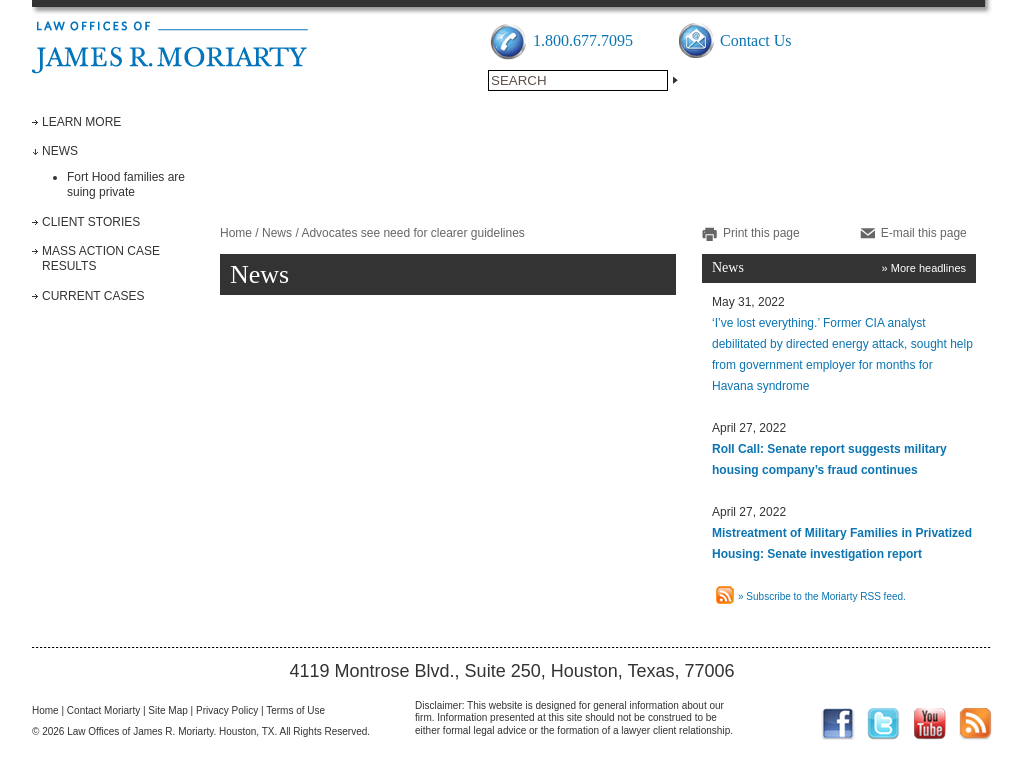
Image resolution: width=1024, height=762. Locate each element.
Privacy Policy (227, 710)
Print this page (761, 233)
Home (236, 233)
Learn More (81, 122)
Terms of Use (295, 710)
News (60, 151)
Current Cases (93, 296)
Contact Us (756, 40)
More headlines (928, 268)
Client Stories (91, 222)
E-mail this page (924, 233)
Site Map (167, 710)
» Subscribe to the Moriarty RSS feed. (822, 596)
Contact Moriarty (103, 710)
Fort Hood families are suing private (126, 184)
